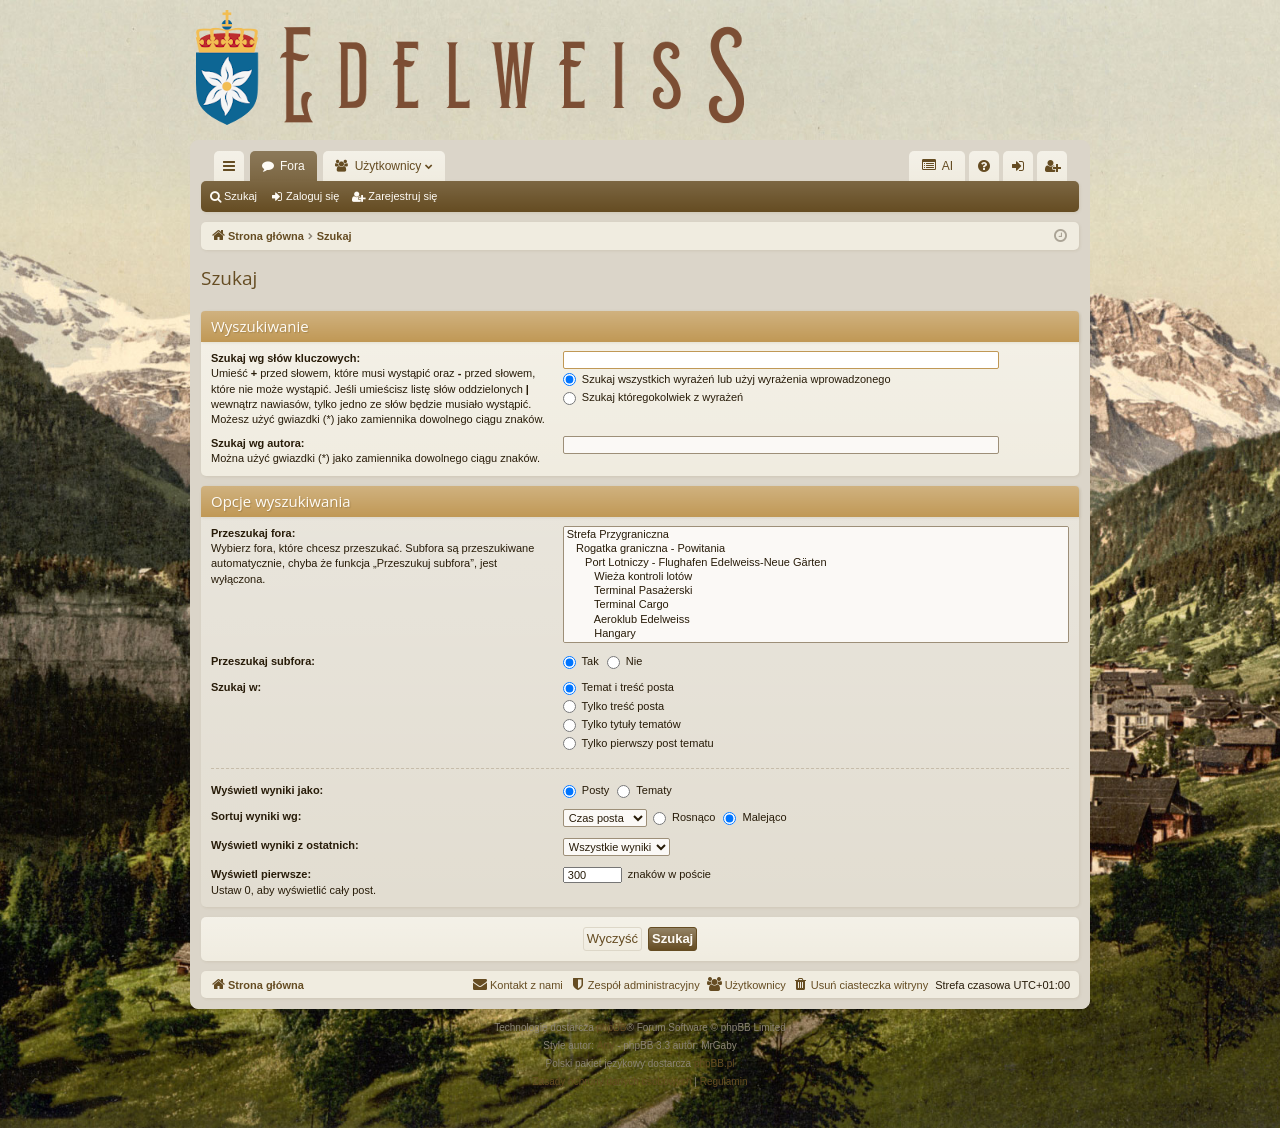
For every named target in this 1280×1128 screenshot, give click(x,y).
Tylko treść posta (613, 706)
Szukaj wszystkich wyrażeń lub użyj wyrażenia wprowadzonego (727, 379)
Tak (581, 661)
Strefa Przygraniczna (816, 535)
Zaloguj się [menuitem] (1022, 170)
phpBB (612, 1027)
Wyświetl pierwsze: (261, 874)
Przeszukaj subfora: (263, 661)
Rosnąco (684, 817)
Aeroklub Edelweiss (816, 620)
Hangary (816, 634)
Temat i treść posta (618, 687)
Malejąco (754, 817)
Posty (586, 790)
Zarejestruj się (402, 196)
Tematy (644, 790)
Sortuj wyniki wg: (256, 816)
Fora (292, 166)
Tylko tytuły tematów (622, 724)
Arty (606, 1045)
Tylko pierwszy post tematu (638, 743)
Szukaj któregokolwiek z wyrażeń (653, 397)
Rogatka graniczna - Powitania (816, 549)
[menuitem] (984, 166)
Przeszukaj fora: (253, 533)
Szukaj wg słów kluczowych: (285, 358)
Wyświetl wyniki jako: (267, 790)
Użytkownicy (388, 166)
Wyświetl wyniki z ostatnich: (285, 845)
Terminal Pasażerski (816, 591)
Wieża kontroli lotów (816, 577)
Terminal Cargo (816, 605)
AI (937, 165)
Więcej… (233, 170)
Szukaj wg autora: (258, 443)
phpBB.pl (714, 1063)
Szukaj (240, 196)
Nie (625, 661)
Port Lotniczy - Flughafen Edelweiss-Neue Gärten (816, 563)
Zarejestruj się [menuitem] (1056, 170)
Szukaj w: (236, 687)
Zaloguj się (312, 196)
